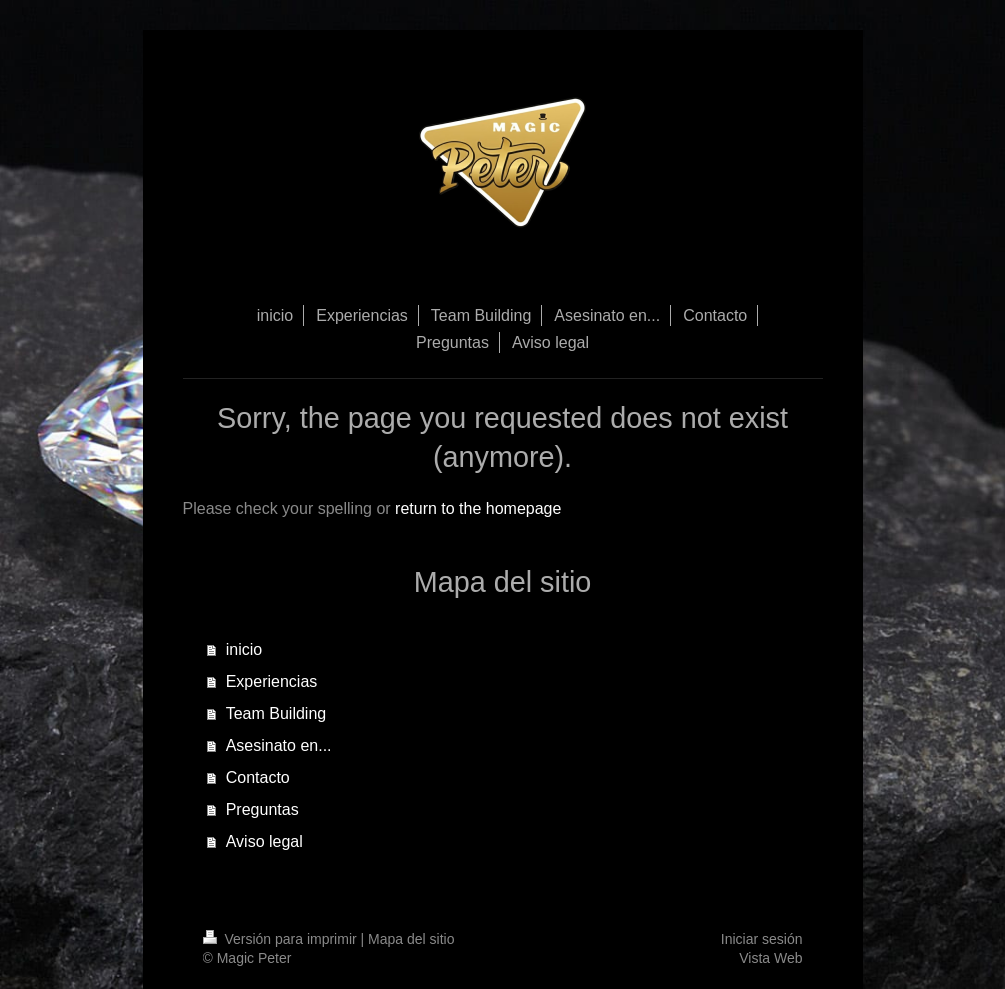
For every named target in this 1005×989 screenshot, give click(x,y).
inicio (244, 649)
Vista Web (770, 958)
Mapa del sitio (411, 939)
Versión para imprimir (282, 939)
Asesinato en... (279, 745)
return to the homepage (478, 508)
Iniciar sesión (762, 939)
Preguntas (262, 809)
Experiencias (272, 681)
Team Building (276, 713)
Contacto (258, 777)
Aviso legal (264, 841)
